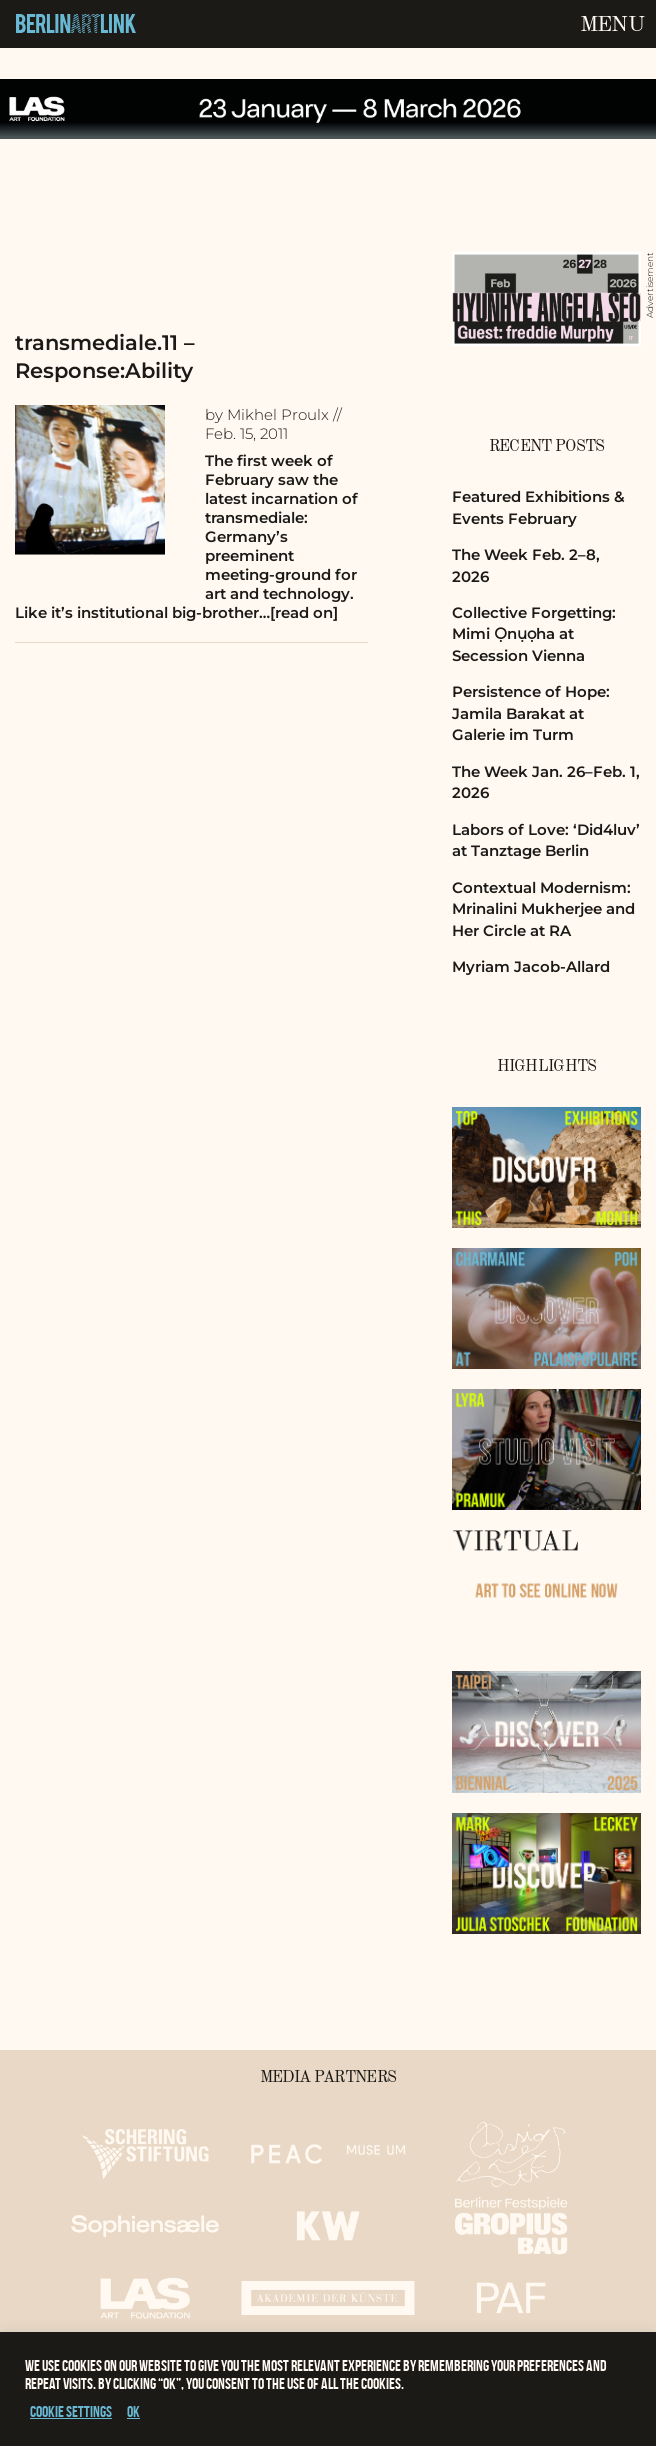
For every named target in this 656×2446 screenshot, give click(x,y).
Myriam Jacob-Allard (531, 966)
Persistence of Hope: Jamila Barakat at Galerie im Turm (531, 713)
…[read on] (298, 612)
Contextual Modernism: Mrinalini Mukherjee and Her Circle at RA (543, 909)
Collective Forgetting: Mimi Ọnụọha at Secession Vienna (534, 634)
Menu (612, 25)
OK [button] (133, 2411)
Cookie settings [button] (71, 2411)
